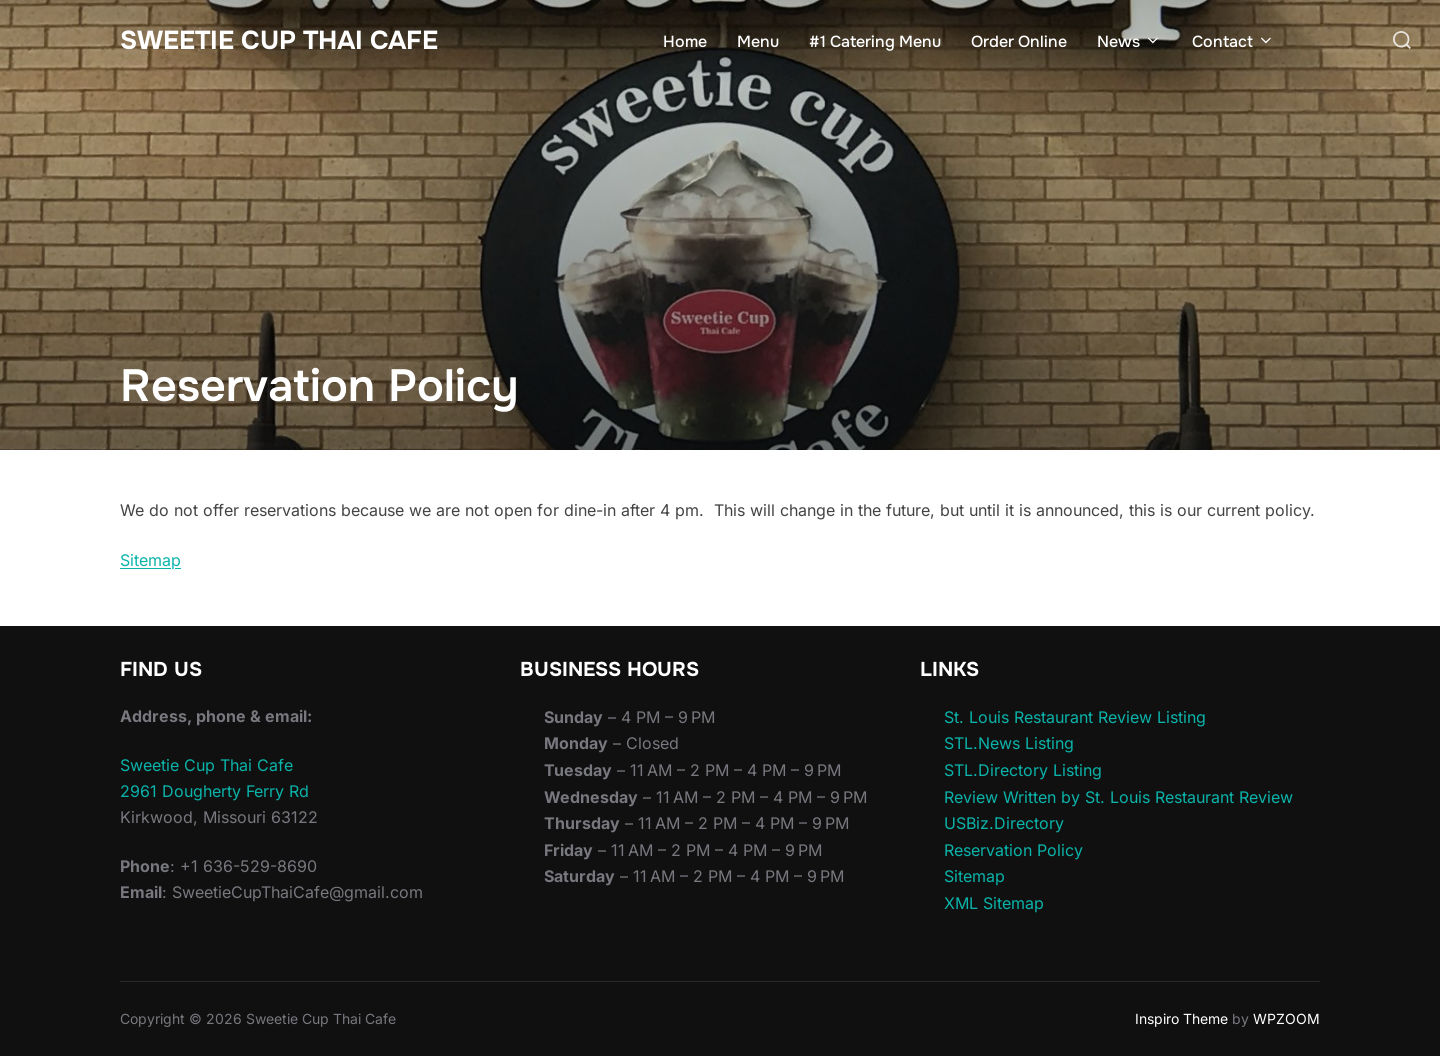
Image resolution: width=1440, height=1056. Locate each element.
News (1129, 41)
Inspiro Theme (1181, 1018)
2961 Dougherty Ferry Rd (214, 791)
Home (685, 41)
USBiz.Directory (1004, 823)
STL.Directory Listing (1023, 770)
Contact (1233, 41)
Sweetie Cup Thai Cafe (279, 40)
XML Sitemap (994, 903)
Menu (758, 41)
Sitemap (150, 560)
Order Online (1019, 41)
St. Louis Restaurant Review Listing (1075, 717)
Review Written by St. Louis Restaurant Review (1118, 797)
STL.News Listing (1009, 743)
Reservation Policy (1013, 850)
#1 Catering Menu (875, 41)
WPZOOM (1286, 1018)
